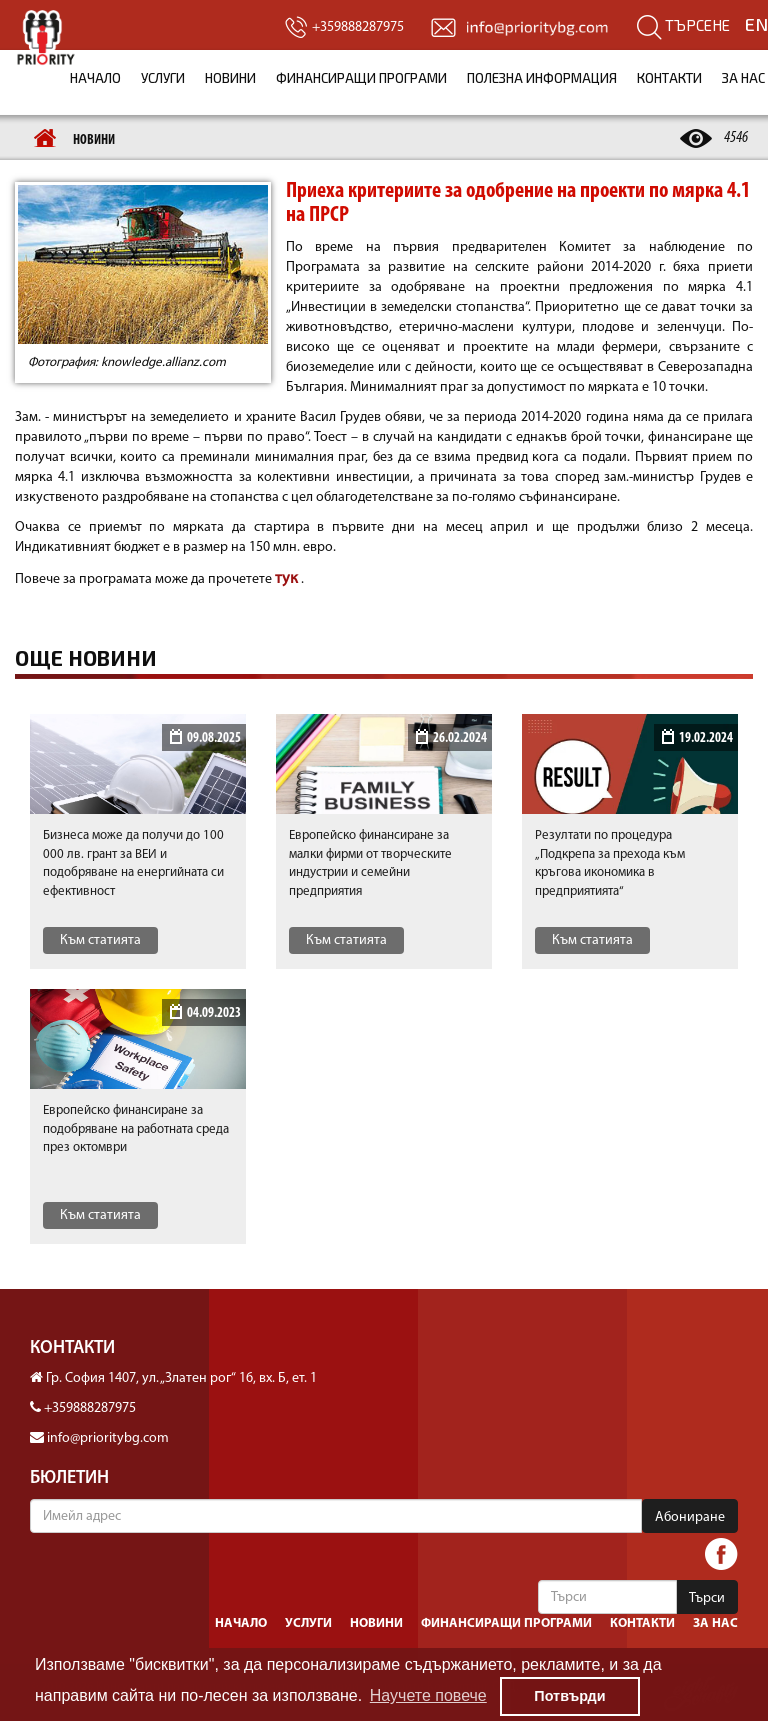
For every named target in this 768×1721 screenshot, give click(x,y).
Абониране (690, 1517)
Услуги (163, 78)
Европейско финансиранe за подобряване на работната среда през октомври (136, 1129)
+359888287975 (90, 1408)
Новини (230, 78)
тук (288, 579)
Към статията (100, 940)
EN (756, 24)
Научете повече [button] (428, 1695)
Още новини (86, 658)
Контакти (669, 78)
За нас (715, 1623)
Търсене (683, 25)
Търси (707, 1598)
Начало (95, 78)
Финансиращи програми (361, 78)
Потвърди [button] (569, 1696)
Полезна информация (542, 78)
